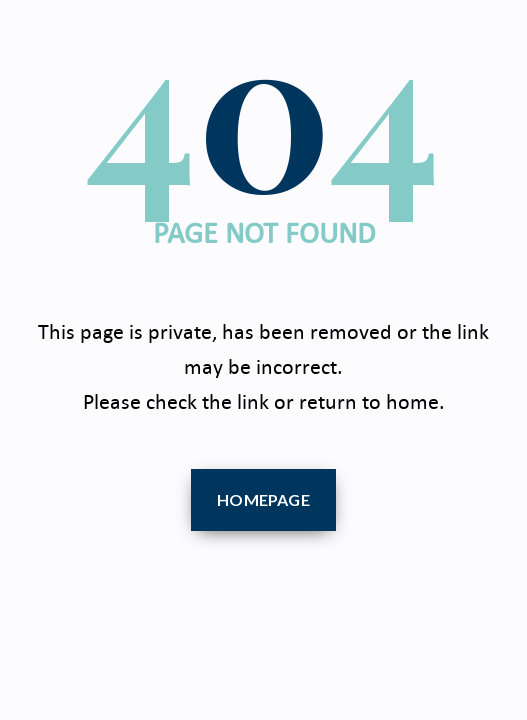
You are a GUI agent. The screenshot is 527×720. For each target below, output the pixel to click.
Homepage (263, 499)
